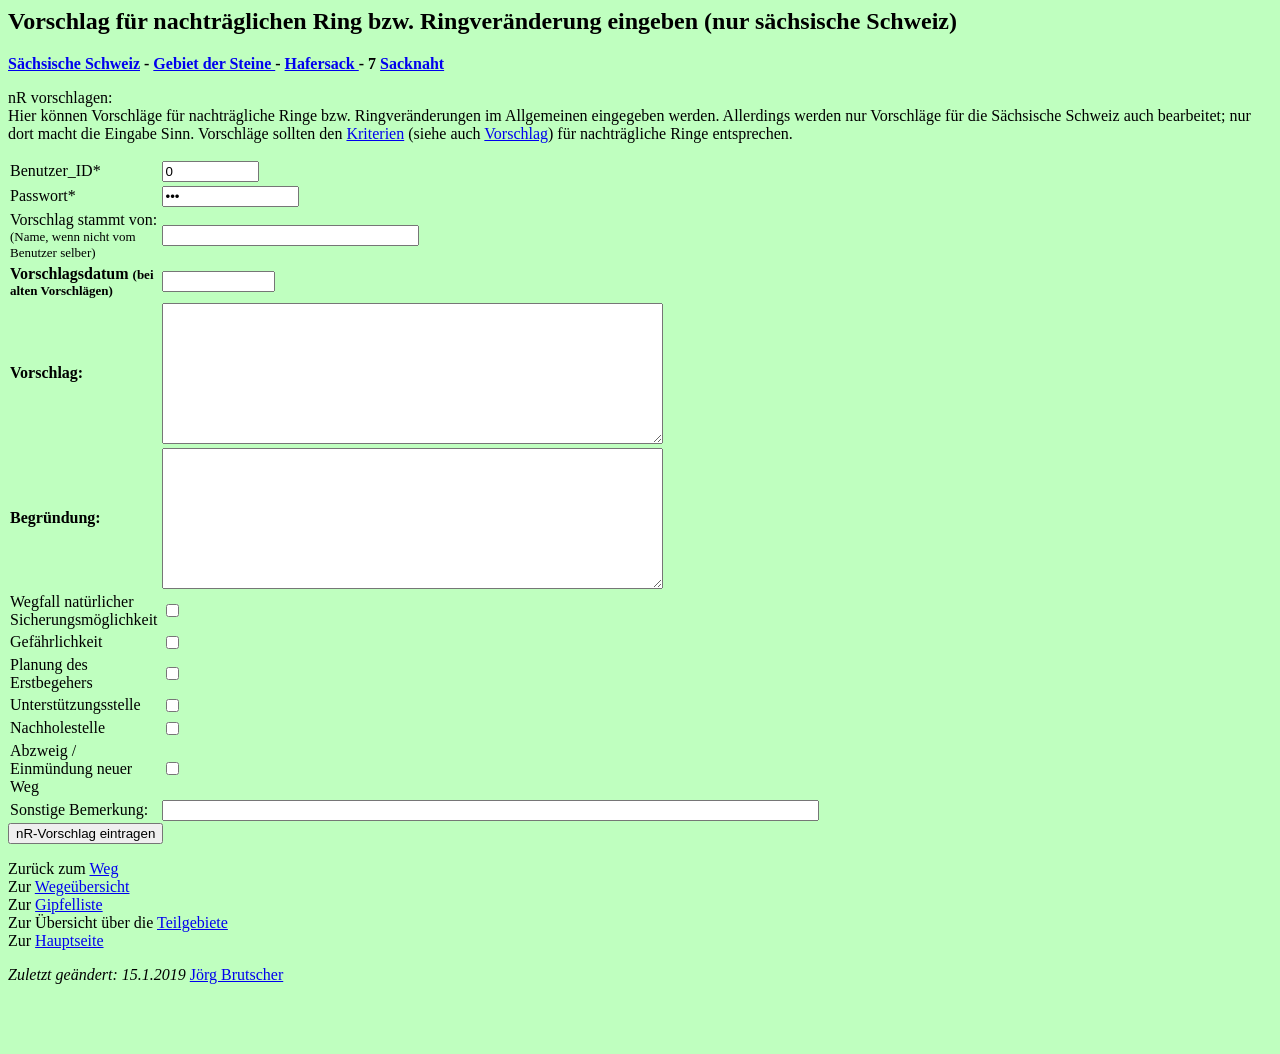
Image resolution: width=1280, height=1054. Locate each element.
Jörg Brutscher (236, 1028)
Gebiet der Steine (214, 63)
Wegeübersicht (82, 940)
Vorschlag (516, 133)
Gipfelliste (69, 958)
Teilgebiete (192, 976)
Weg (103, 922)
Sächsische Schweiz (74, 63)
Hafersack (322, 63)
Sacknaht (412, 63)
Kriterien (375, 133)
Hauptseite (69, 994)
